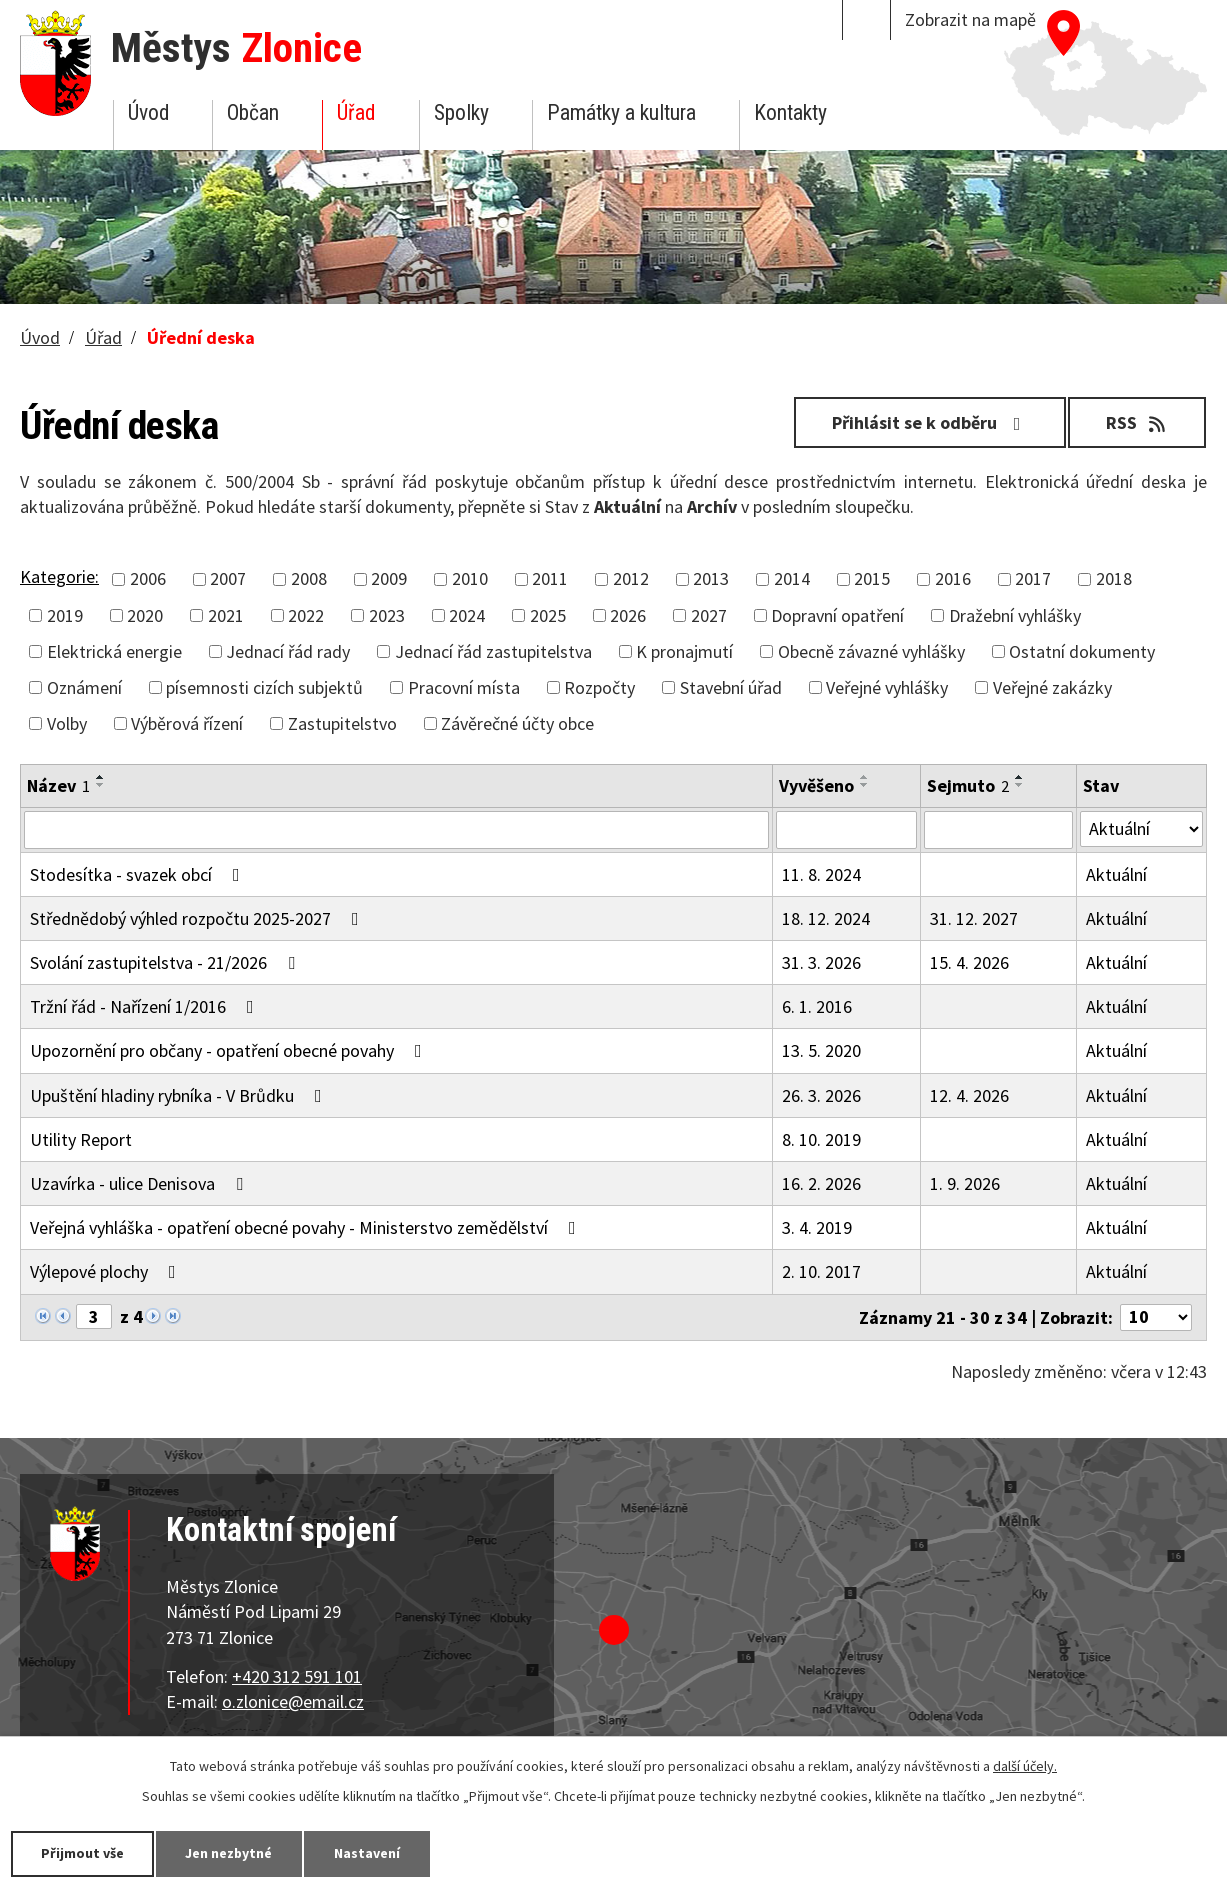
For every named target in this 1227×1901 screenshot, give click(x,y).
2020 (145, 615)
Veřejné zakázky (1052, 687)
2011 (550, 578)
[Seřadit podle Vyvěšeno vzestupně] (865, 777)
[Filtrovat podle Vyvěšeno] (846, 830)
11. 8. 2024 (821, 874)
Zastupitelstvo (342, 723)
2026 (628, 615)
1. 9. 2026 (965, 1183)
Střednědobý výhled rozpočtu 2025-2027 (198, 918)
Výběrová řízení (187, 723)
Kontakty (790, 112)
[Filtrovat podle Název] (396, 830)
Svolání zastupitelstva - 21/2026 (166, 962)
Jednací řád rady (288, 651)
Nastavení (369, 1853)
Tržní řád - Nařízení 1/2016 (146, 1006)
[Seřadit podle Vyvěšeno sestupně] (865, 785)
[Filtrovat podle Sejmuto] (998, 830)
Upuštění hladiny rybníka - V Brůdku (180, 1095)
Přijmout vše (82, 1853)
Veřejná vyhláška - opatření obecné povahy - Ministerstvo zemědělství (307, 1227)
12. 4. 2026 (969, 1095)
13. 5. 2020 (821, 1050)
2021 (226, 615)
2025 (548, 615)
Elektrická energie (114, 651)
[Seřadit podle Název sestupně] (101, 785)
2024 (467, 615)
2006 (148, 578)
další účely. (1025, 1766)
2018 (1114, 578)
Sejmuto (968, 785)
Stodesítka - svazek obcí (139, 874)
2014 (792, 578)
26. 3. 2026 (821, 1095)
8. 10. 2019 (821, 1139)
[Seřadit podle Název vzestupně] (101, 777)
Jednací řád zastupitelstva (493, 651)
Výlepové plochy (107, 1271)
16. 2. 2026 (821, 1183)
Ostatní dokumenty (1082, 651)
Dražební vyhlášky (1015, 615)
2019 (65, 615)
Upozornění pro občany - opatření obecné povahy (230, 1050)
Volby (67, 723)
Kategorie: (59, 576)
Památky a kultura (621, 112)
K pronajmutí (684, 651)
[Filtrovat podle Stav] (1141, 829)
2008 (309, 578)
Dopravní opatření (837, 615)
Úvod (148, 112)
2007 (228, 578)
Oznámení (84, 687)
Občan (253, 112)
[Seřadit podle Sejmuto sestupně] (1020, 785)
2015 (872, 578)
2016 (953, 578)
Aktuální (1116, 874)
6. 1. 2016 (817, 1006)
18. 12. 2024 (826, 918)
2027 (709, 615)
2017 (1033, 578)
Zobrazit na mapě (970, 19)
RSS (1137, 422)
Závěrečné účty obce (517, 723)
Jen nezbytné (230, 1853)
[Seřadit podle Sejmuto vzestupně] (1020, 777)
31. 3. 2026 (821, 962)
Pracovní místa (464, 687)
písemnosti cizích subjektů (264, 687)
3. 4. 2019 (817, 1227)
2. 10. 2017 (821, 1271)
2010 (470, 578)
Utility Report (81, 1139)
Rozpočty (599, 687)
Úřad (356, 112)
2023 (387, 615)
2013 (711, 578)
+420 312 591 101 (297, 1676)
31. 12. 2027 (974, 918)
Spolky (461, 112)
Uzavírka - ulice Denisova (140, 1183)
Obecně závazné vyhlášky (871, 651)
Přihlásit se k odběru (929, 422)
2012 (631, 578)
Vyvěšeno (816, 785)
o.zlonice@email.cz (293, 1701)
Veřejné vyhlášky (887, 687)
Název (58, 785)
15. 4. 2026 (969, 962)
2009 (389, 578)
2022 (306, 615)
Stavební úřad (731, 687)
